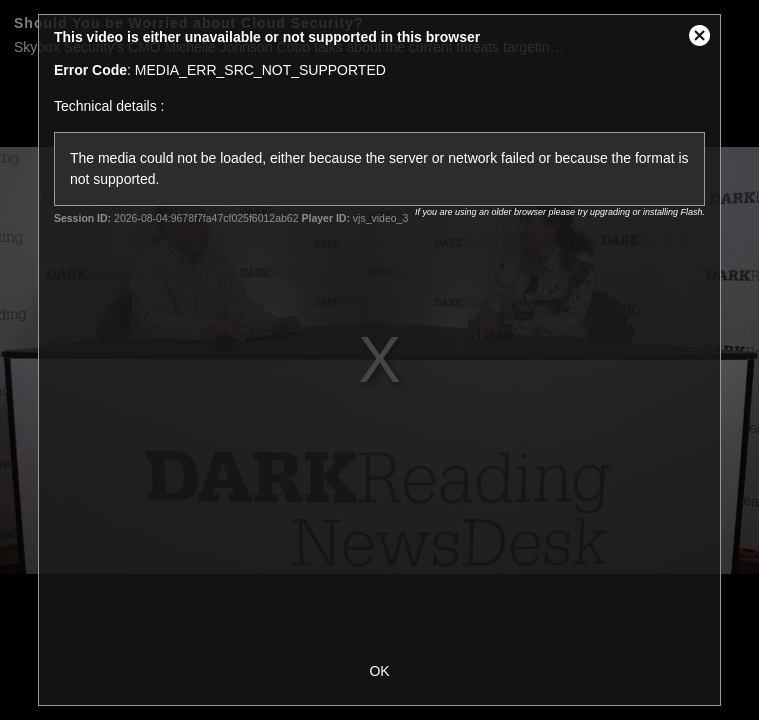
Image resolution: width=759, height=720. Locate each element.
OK (379, 671)
